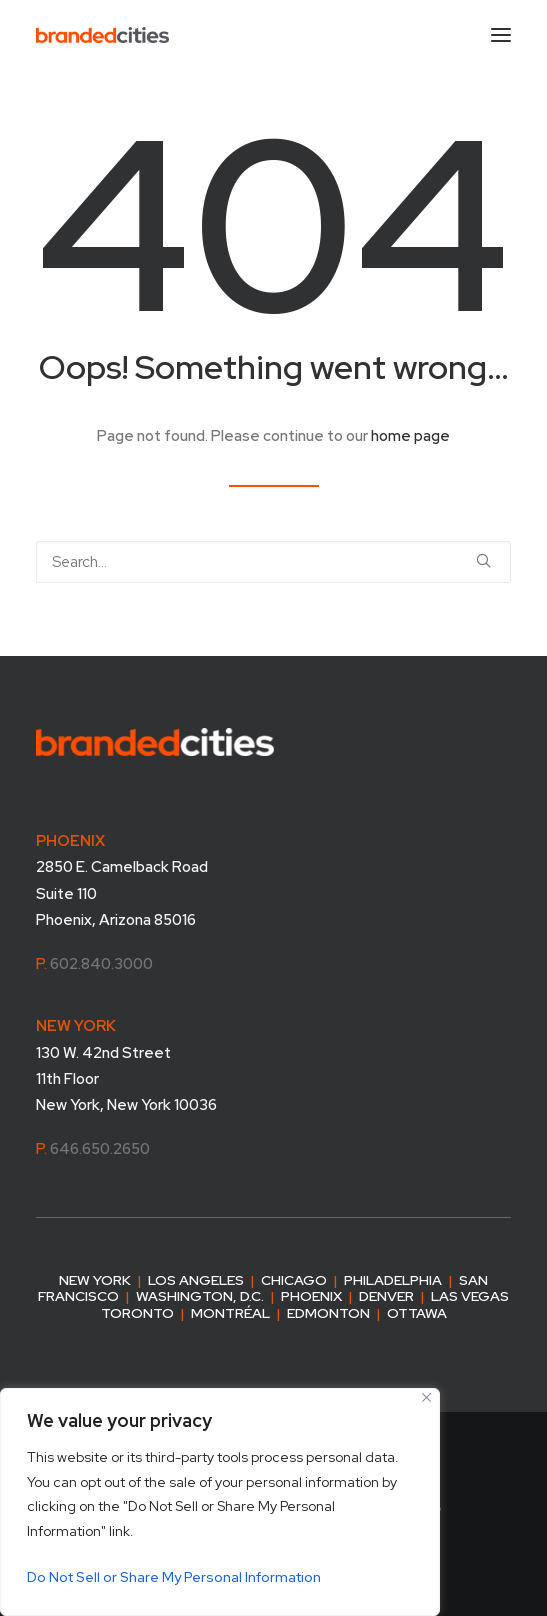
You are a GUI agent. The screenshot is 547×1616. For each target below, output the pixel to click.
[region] (220, 1502)
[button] (483, 560)
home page (410, 436)
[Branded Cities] (102, 35)
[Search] (273, 562)
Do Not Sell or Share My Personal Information (174, 1577)
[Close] (426, 1397)
